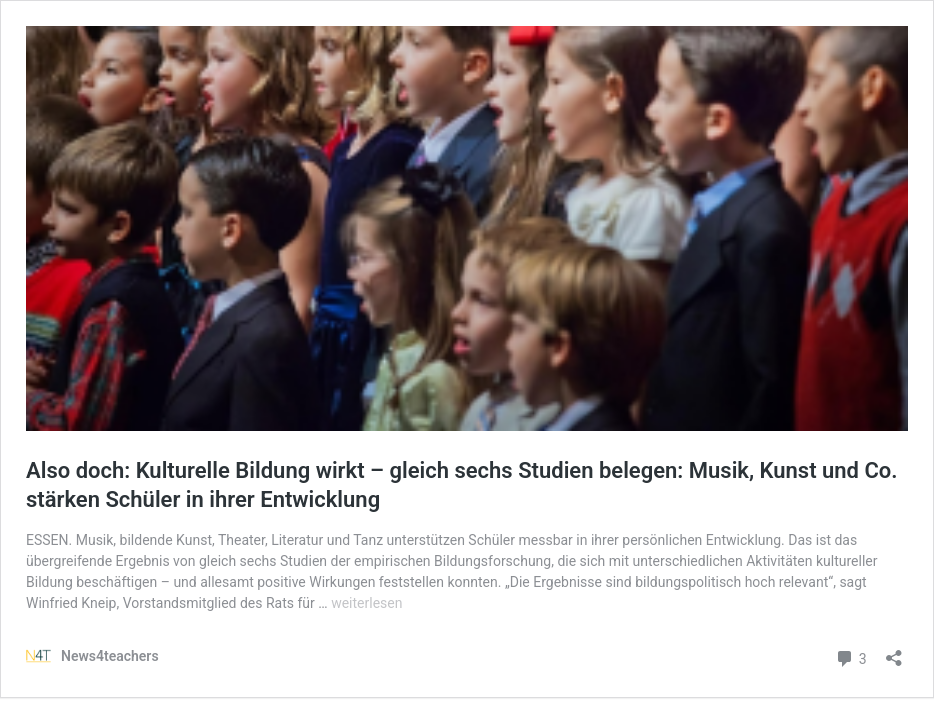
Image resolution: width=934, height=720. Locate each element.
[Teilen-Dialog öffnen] (894, 651)
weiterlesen (366, 603)
